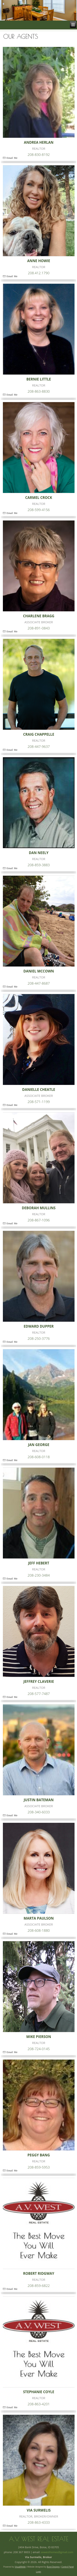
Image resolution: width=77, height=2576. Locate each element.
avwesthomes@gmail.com (57, 2552)
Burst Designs (53, 2567)
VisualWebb (20, 2567)
